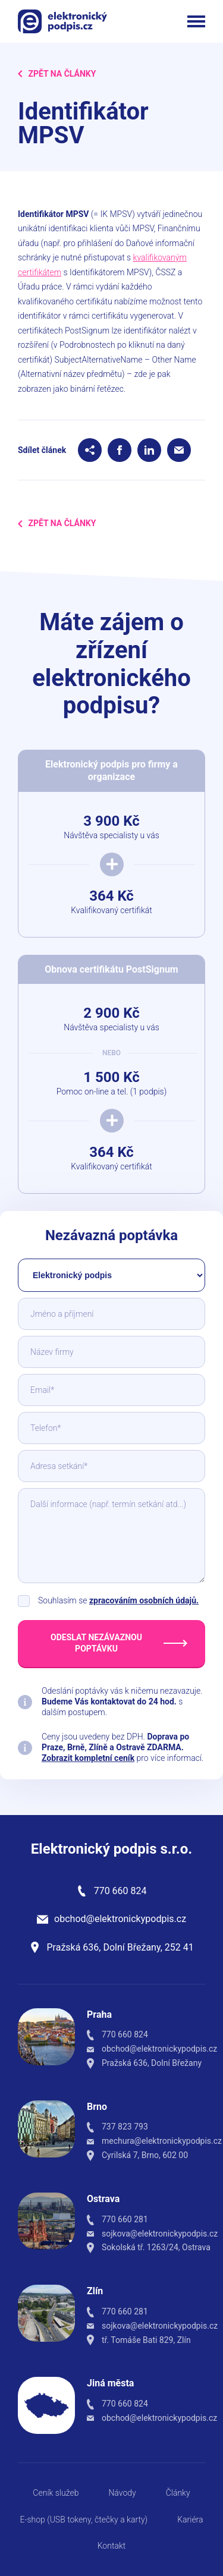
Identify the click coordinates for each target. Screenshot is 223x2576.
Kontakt (112, 2545)
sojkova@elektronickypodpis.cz (160, 2233)
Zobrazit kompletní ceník (88, 1758)
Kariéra (190, 2519)
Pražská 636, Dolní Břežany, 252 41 (119, 1947)
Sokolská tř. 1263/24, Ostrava (156, 2247)
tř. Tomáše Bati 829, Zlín (146, 2340)
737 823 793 (125, 2126)
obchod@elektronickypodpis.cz (120, 1918)
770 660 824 (120, 1890)
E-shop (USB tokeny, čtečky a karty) (83, 2519)
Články (178, 2493)
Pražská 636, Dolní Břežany (152, 2063)
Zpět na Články (57, 73)
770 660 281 (125, 2219)
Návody (122, 2493)
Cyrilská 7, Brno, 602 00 (145, 2155)
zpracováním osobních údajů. (144, 1600)
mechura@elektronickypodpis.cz (162, 2141)
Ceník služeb (55, 2493)
